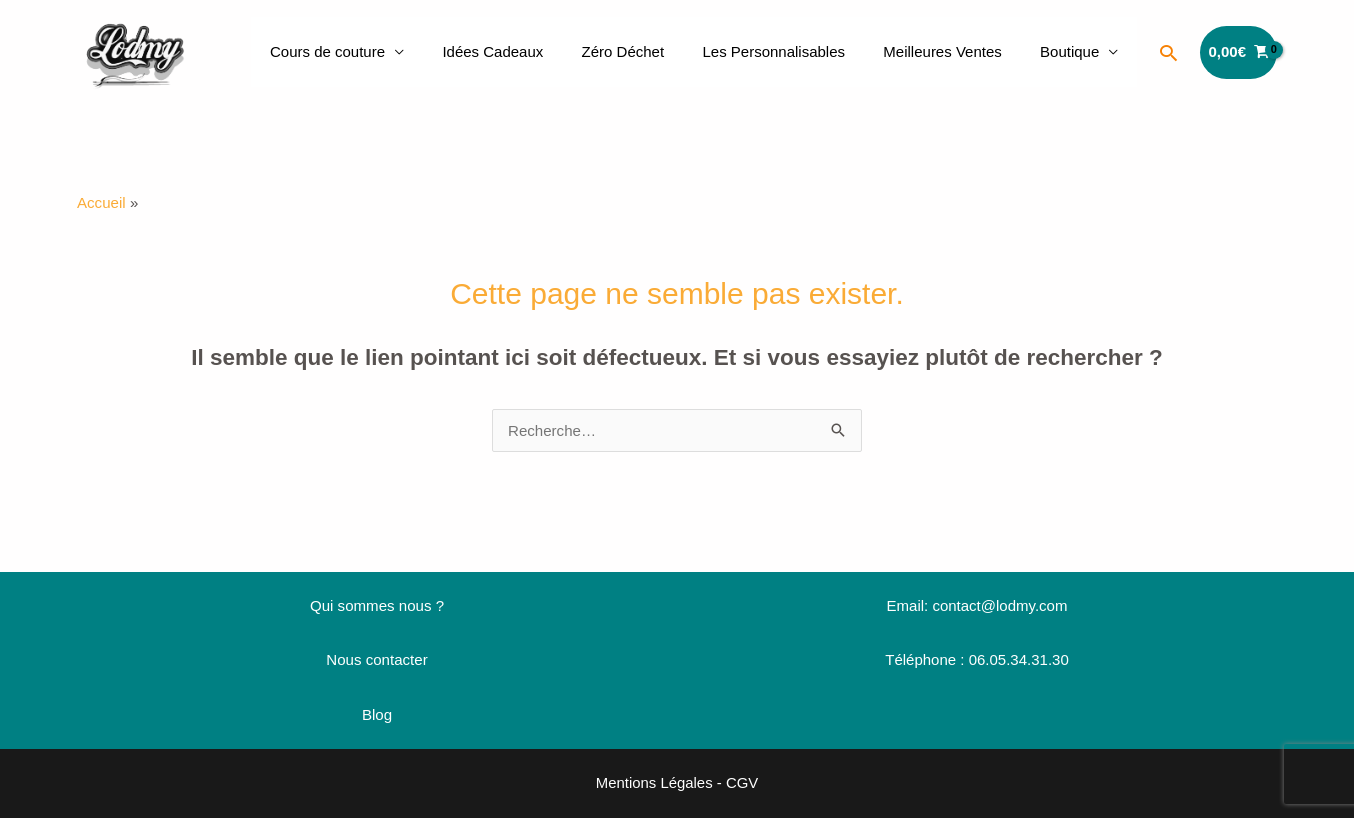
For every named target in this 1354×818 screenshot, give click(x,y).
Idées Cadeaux (530, 51)
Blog (377, 713)
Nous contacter (377, 659)
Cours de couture (373, 51)
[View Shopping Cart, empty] (1238, 52)
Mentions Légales (654, 781)
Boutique (1073, 51)
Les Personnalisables (794, 51)
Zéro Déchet (652, 51)
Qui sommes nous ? (376, 605)
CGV (742, 781)
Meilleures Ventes (955, 51)
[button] (1168, 52)
